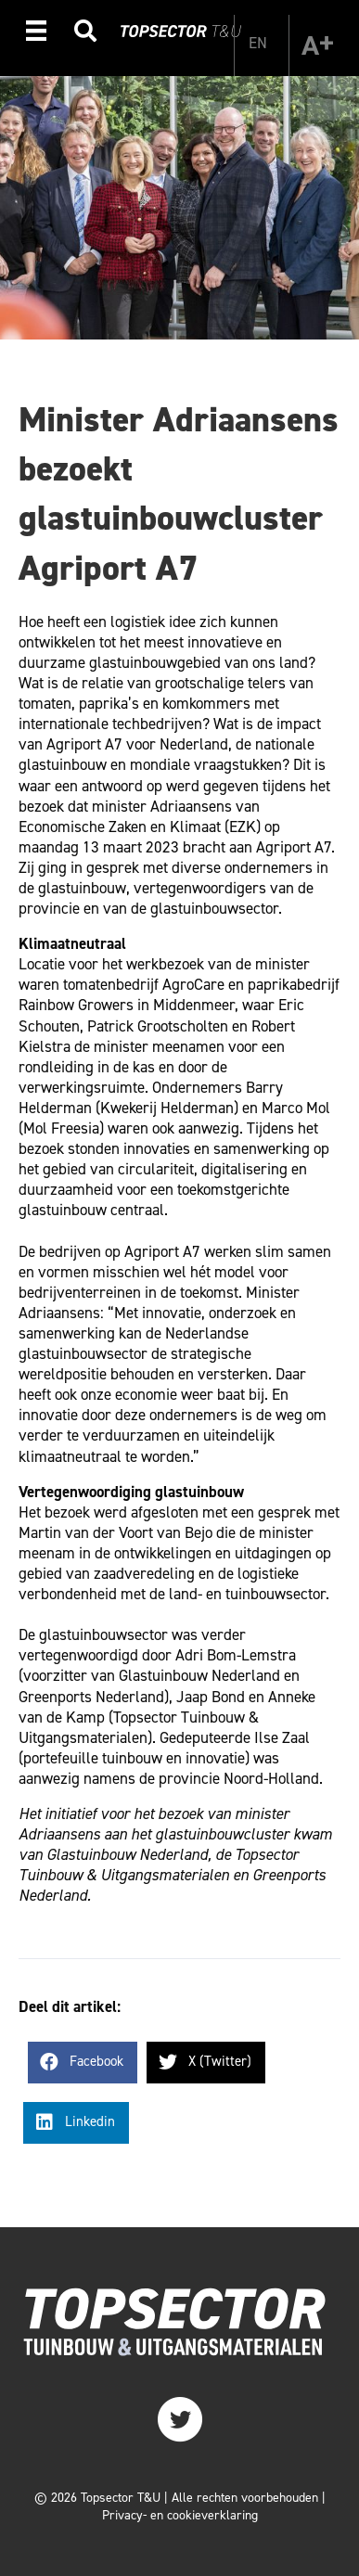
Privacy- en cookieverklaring (180, 2515)
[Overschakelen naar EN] (257, 42)
